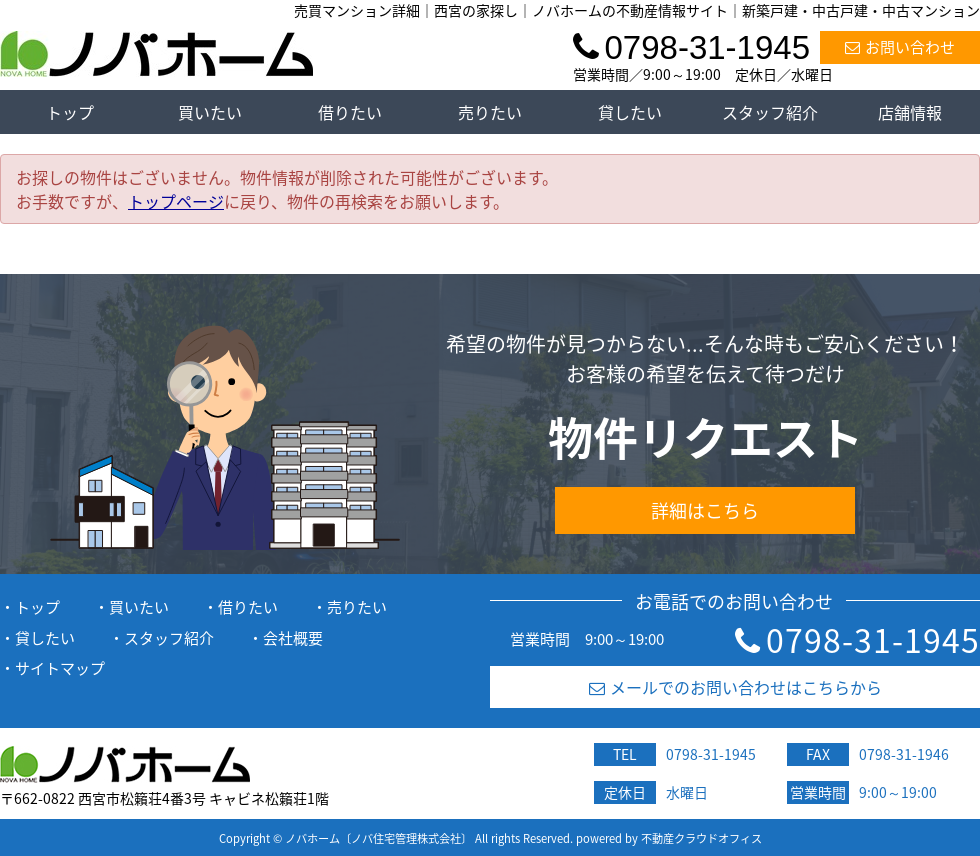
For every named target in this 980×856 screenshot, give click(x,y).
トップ (70, 112)
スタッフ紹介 (770, 112)
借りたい (350, 112)
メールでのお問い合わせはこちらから (735, 687)
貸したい (630, 112)
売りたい (490, 112)
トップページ (176, 201)
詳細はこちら (705, 510)
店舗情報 (910, 112)
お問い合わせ (900, 47)
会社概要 (293, 638)
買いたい (210, 112)
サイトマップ (60, 668)
